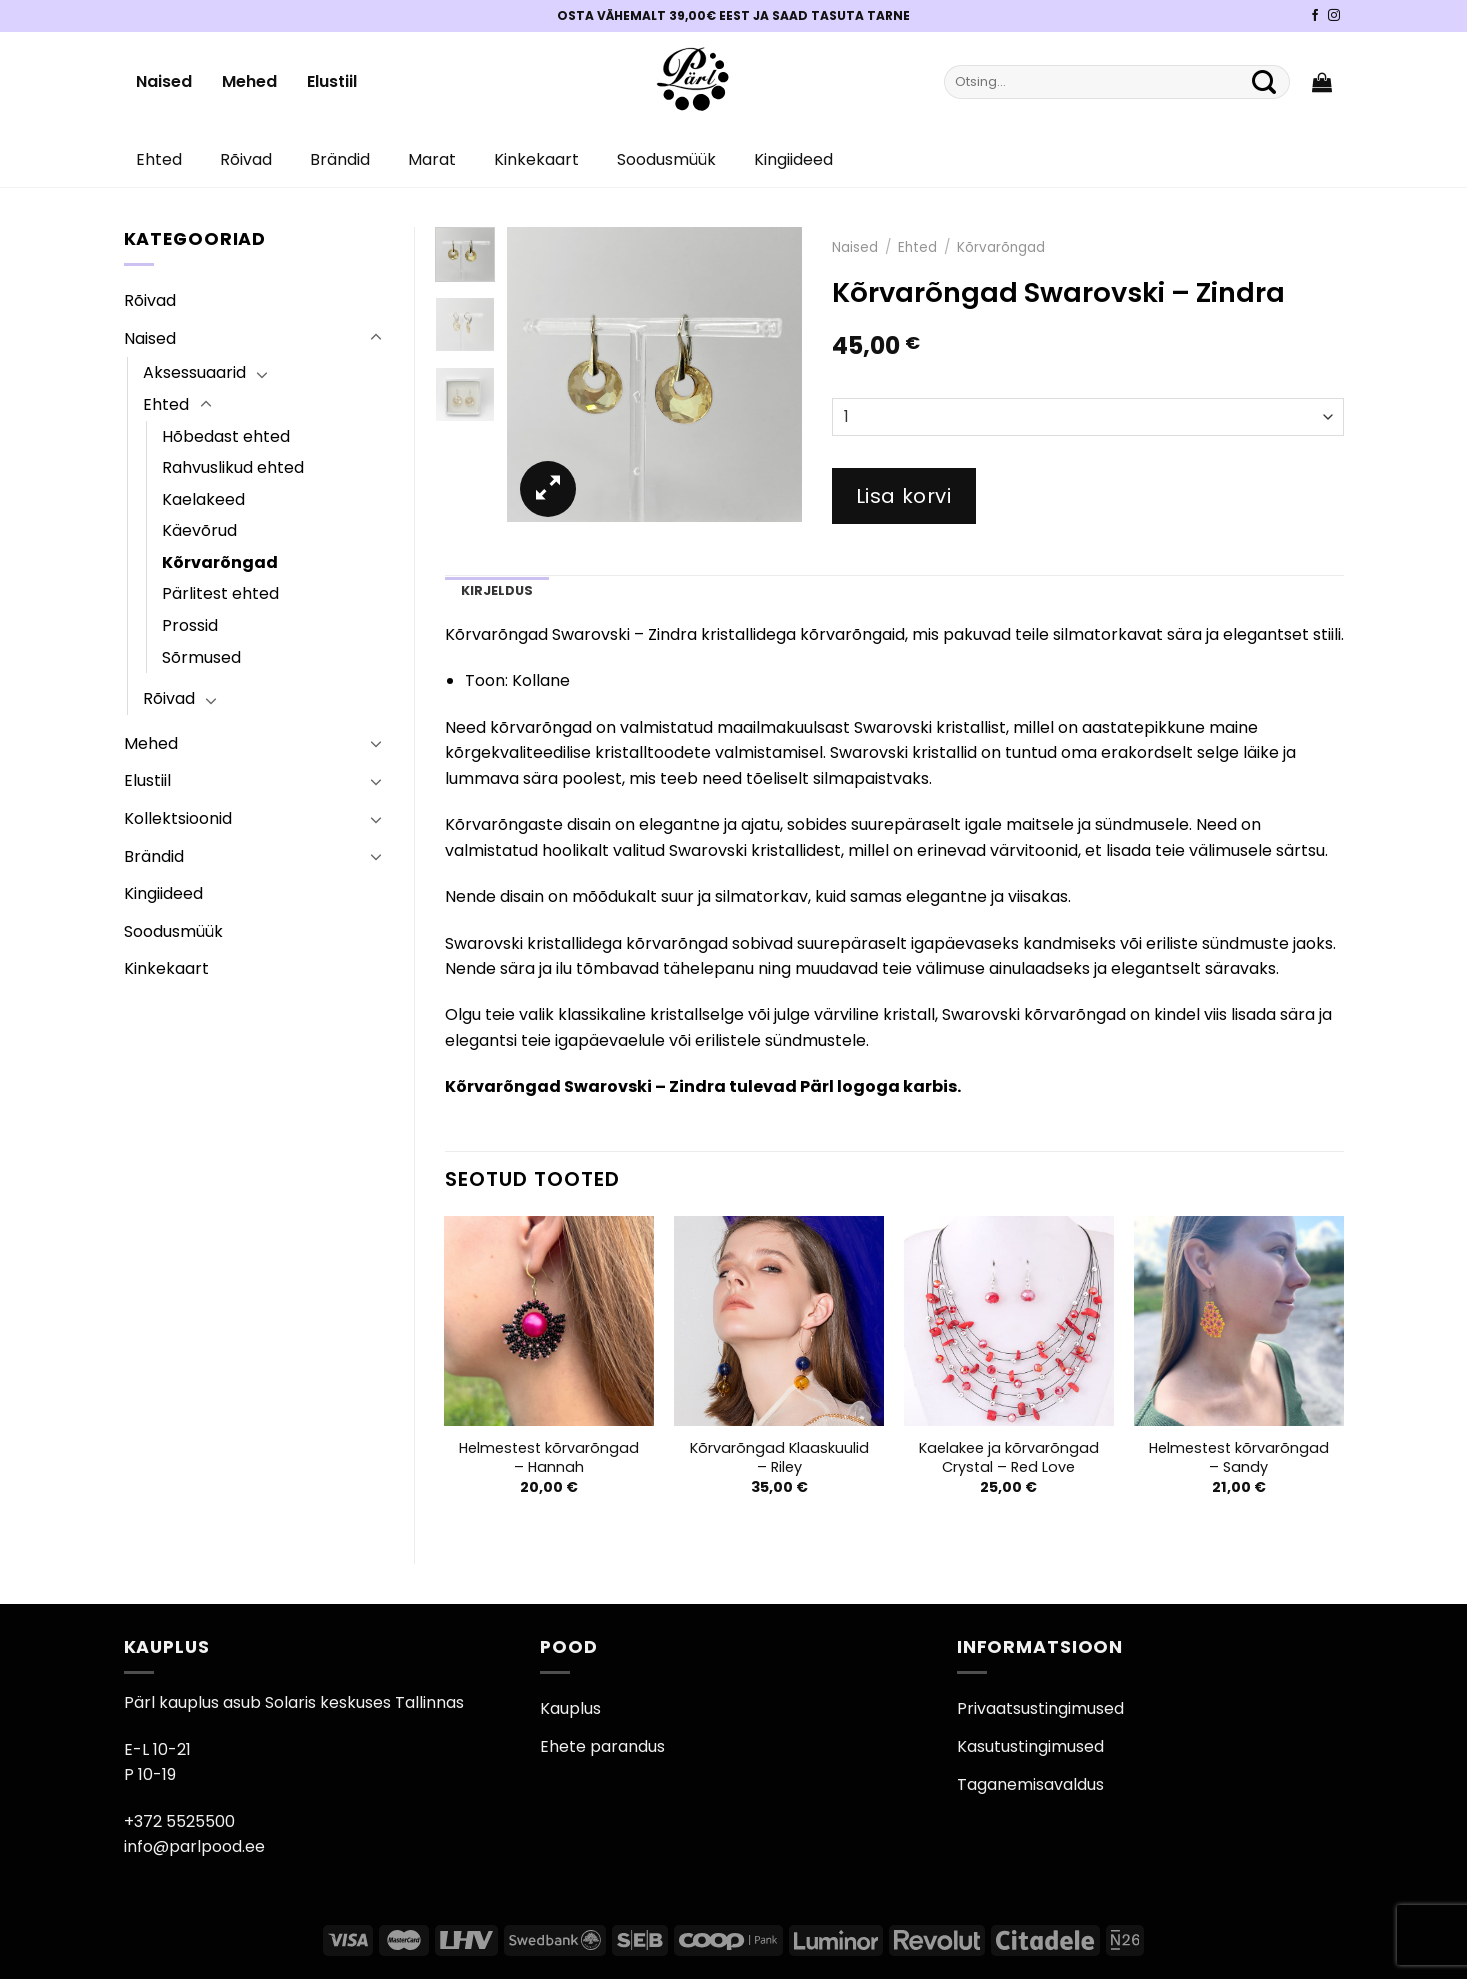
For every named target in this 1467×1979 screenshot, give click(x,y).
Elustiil (332, 81)
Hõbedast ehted (226, 436)
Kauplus (570, 1708)
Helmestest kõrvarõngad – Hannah (549, 1457)
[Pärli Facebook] (1315, 16)
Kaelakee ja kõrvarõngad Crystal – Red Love (1009, 1457)
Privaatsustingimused (1040, 1708)
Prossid (190, 625)
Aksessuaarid (194, 372)
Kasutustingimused (1030, 1746)
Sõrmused (201, 657)
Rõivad (246, 159)
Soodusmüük (666, 159)
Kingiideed (793, 159)
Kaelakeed (203, 499)
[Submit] (1265, 82)
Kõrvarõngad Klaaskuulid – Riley (779, 1457)
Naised (164, 81)
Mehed (249, 81)
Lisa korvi (904, 496)
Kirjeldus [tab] (497, 590)
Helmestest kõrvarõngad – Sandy (1239, 1457)
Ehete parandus (602, 1746)
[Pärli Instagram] (1334, 16)
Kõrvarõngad (220, 562)
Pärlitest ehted (220, 593)
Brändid (340, 159)
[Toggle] (376, 338)
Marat (432, 159)
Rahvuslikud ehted (233, 467)
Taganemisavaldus (1030, 1784)
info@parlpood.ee (194, 1846)
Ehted (159, 159)
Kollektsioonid (178, 818)
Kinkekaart (536, 159)
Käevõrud (199, 530)
